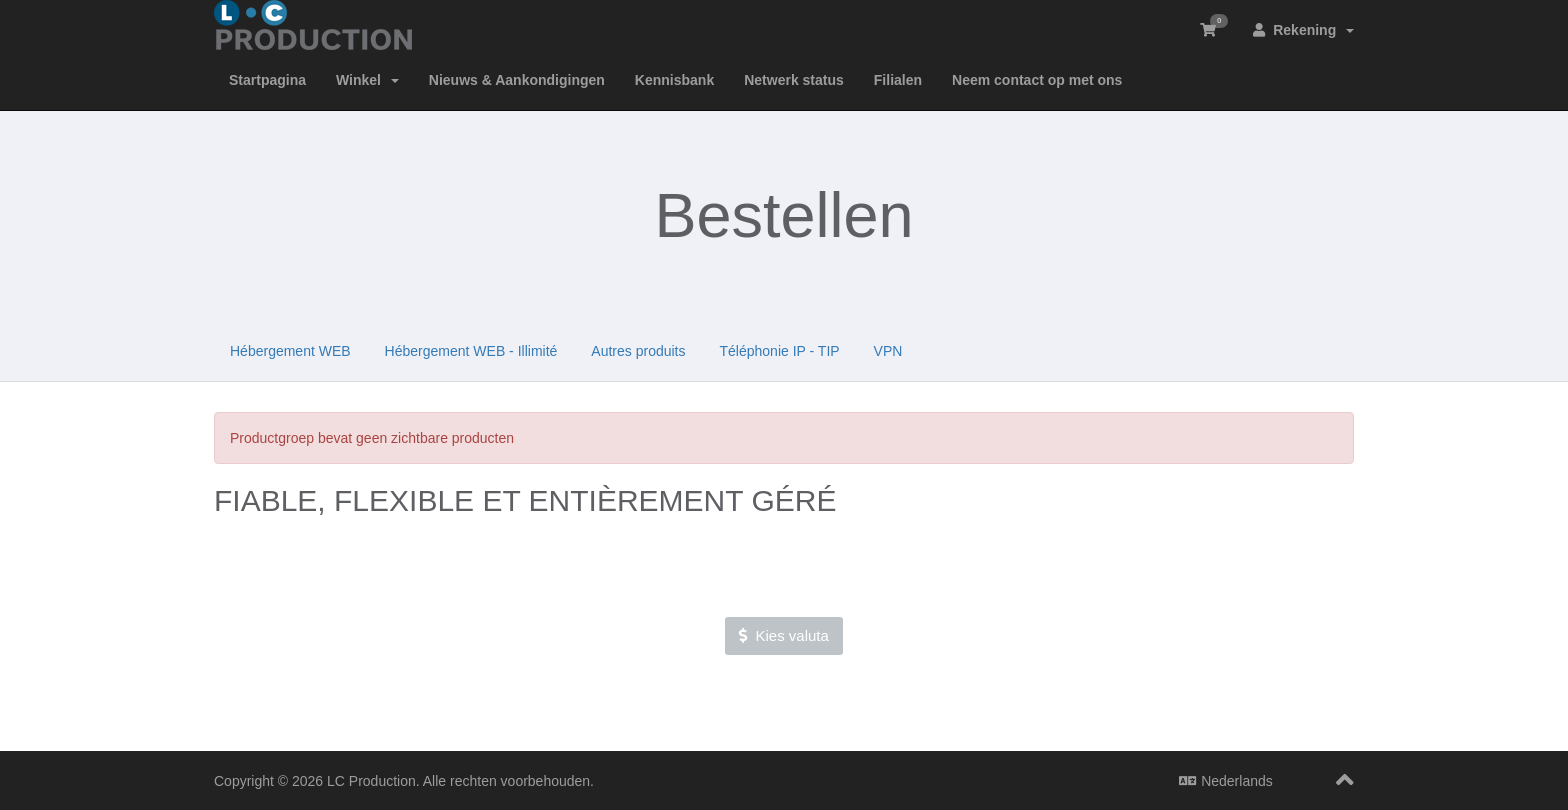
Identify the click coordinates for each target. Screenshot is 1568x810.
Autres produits (638, 351)
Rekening (1303, 30)
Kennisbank (674, 80)
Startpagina (267, 80)
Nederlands (1226, 781)
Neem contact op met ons (1037, 80)
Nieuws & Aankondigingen (517, 80)
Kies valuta (784, 635)
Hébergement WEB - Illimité (471, 351)
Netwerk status (794, 80)
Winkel (367, 80)
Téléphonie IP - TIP (780, 351)
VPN (888, 351)
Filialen (898, 80)
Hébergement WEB (290, 351)
